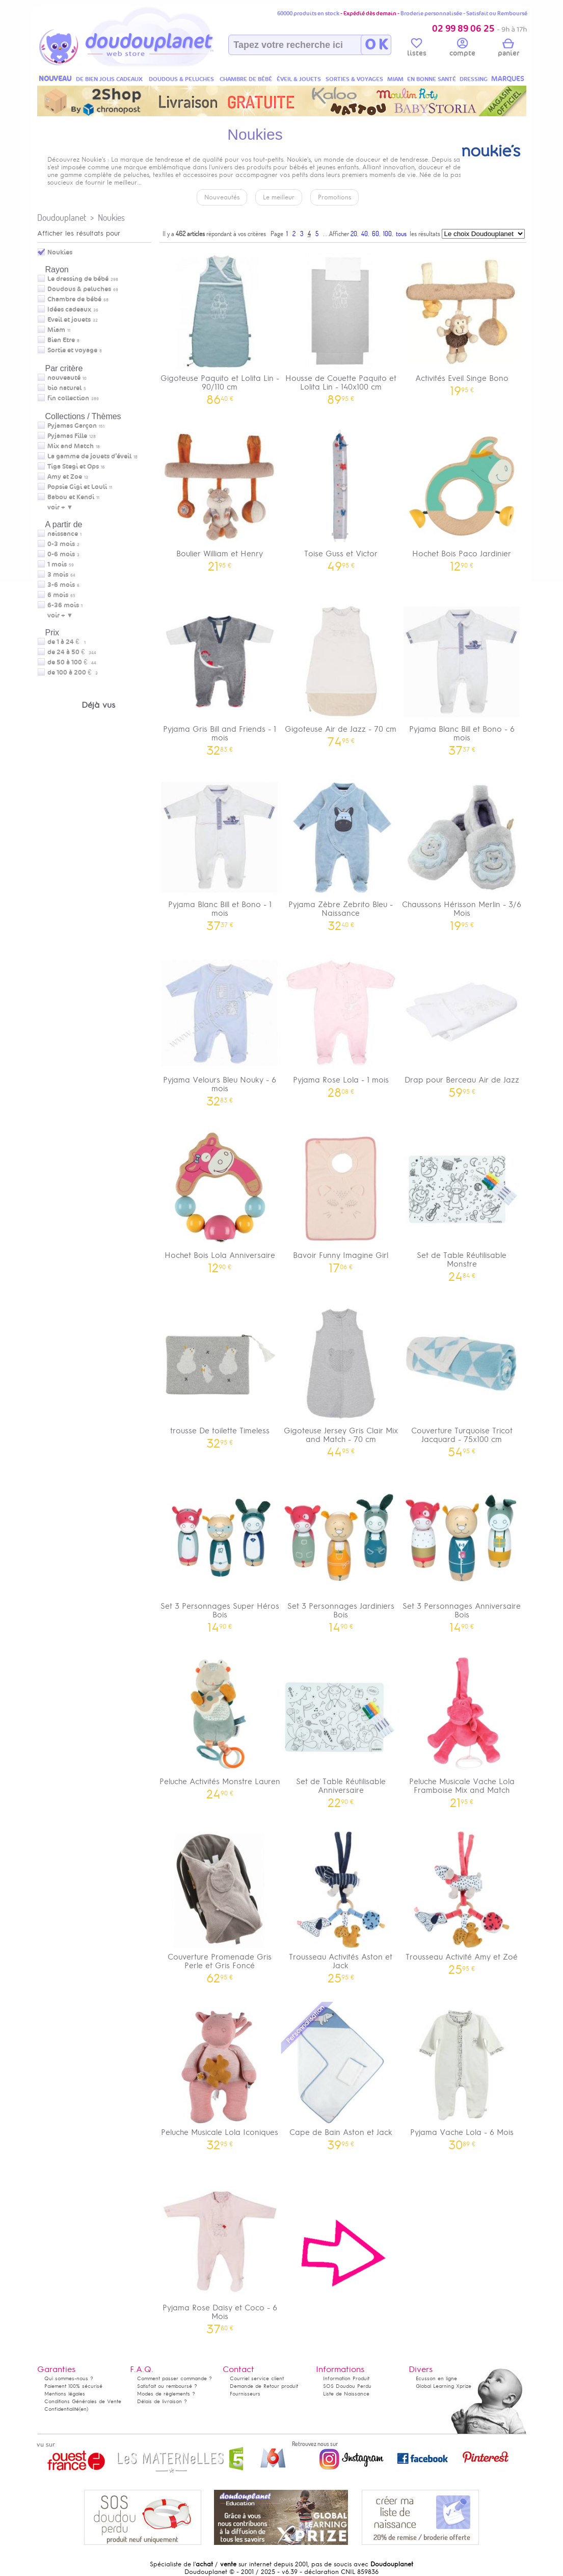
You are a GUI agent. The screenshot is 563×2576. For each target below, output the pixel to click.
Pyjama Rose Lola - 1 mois (340, 1023)
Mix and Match (70, 446)
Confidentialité (61, 2409)
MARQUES (507, 78)
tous (401, 233)
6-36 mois (63, 605)
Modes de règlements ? (166, 2394)
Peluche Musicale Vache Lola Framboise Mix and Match (462, 1728)
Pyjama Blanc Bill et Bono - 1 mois (220, 851)
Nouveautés (221, 197)
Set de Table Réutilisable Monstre (462, 1202)
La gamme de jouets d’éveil (89, 456)
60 (375, 233)
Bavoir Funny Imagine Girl (340, 1198)
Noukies (111, 217)
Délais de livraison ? (162, 2401)
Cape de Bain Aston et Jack (340, 2075)
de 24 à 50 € (71, 652)
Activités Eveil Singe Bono (462, 321)
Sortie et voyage (72, 350)
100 (387, 233)
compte (462, 49)
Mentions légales (64, 2394)
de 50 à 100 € (71, 662)
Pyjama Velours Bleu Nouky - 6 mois (220, 1027)
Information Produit (346, 2378)
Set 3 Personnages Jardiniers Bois (340, 1553)
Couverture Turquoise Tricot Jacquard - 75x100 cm (462, 1377)
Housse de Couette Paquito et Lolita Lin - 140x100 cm (340, 325)
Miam (56, 330)
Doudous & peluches (79, 289)
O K (376, 45)
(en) (83, 2409)
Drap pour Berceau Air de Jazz (462, 1023)
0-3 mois (61, 544)
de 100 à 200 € (72, 672)
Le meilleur (278, 197)
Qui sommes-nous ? (68, 2378)
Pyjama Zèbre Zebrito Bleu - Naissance (340, 851)
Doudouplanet (61, 217)
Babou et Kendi (70, 497)
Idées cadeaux (69, 309)
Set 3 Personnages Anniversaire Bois (462, 1553)
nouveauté (64, 378)
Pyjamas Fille (67, 436)
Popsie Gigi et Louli (77, 487)
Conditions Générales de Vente (82, 2401)
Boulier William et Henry (220, 496)
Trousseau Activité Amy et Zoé (462, 1900)
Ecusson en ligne (436, 2378)
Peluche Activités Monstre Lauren (220, 1724)
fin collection (68, 398)
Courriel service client (257, 2378)
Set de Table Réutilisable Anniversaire (340, 1728)
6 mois (57, 595)
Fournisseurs (245, 2394)
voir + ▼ (60, 507)
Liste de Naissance (346, 2394)
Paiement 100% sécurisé (73, 2386)
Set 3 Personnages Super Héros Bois (220, 1553)
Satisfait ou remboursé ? (167, 2386)
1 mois (57, 564)
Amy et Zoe (64, 477)
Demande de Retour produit (264, 2386)
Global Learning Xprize (443, 2386)
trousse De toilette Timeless (220, 1373)
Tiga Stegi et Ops (73, 466)
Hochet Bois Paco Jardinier (462, 496)
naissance (62, 534)
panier (508, 49)
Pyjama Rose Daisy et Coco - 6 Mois (220, 2254)
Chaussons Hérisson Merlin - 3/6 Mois (462, 851)
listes (416, 49)
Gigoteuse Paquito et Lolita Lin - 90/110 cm (220, 325)
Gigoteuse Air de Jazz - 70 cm (340, 672)
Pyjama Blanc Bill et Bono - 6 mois (462, 676)
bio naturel (64, 388)
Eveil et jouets (69, 320)
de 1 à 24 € (66, 642)
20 (354, 233)
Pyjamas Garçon (72, 426)
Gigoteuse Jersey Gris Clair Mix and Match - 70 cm (340, 1377)
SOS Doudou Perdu (347, 2386)
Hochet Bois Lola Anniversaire (220, 1198)
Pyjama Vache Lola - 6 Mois (462, 2075)
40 (364, 233)
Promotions (334, 197)
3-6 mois (61, 585)
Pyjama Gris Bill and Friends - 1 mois (220, 676)
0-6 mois (61, 554)
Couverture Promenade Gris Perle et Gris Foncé (220, 1904)
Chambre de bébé (74, 299)
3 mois (57, 575)
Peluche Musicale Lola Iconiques (220, 2075)
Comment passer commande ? (174, 2378)
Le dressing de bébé (78, 279)
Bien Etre (61, 340)
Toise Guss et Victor (340, 496)
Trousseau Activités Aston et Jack (340, 1904)
